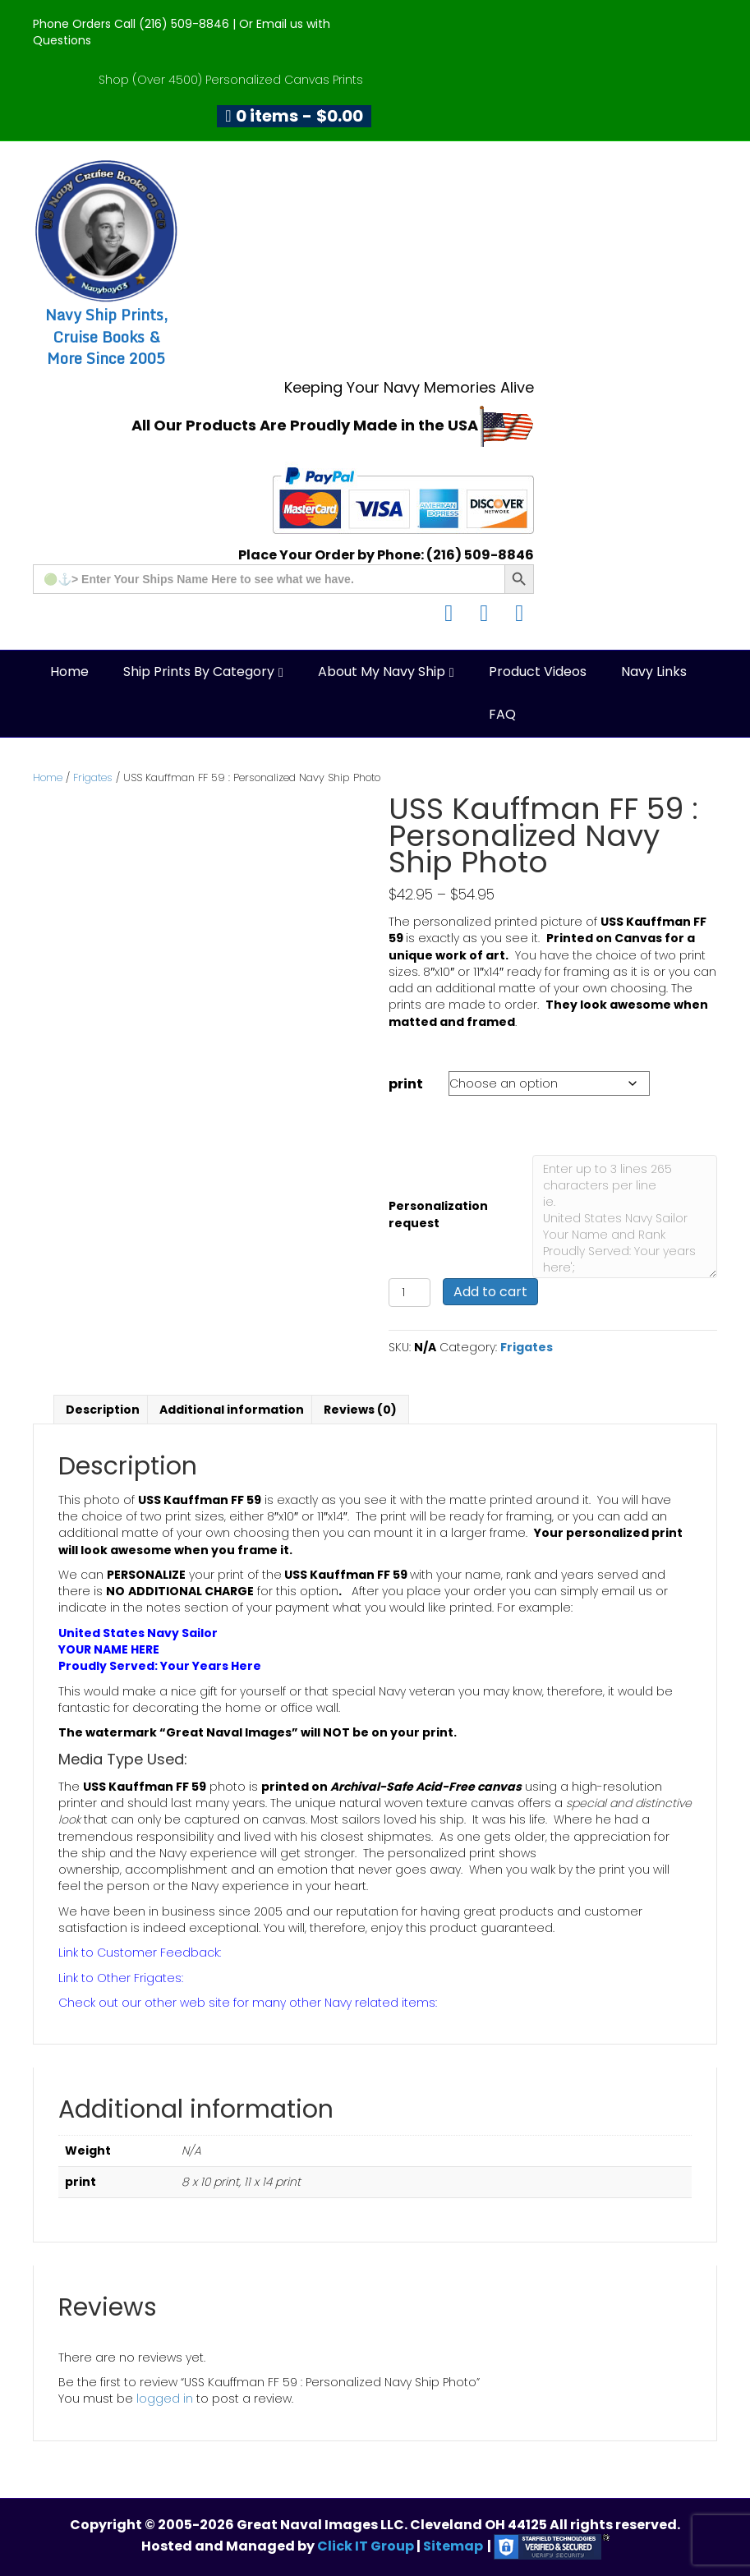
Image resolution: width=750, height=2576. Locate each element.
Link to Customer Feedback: (139, 1952)
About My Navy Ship (381, 671)
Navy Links (654, 671)
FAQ (502, 714)
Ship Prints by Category (198, 671)
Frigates (93, 777)
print (406, 1083)
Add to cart (490, 1291)
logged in (164, 2398)
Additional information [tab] (231, 1409)
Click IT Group (366, 2546)
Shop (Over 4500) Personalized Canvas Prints (231, 79)
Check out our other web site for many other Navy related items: (247, 2002)
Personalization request (438, 1214)
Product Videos (538, 671)
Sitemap (453, 2546)
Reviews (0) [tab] (360, 1409)
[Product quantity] (409, 1292)
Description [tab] (103, 1409)
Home (69, 671)
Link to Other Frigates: (120, 1978)
